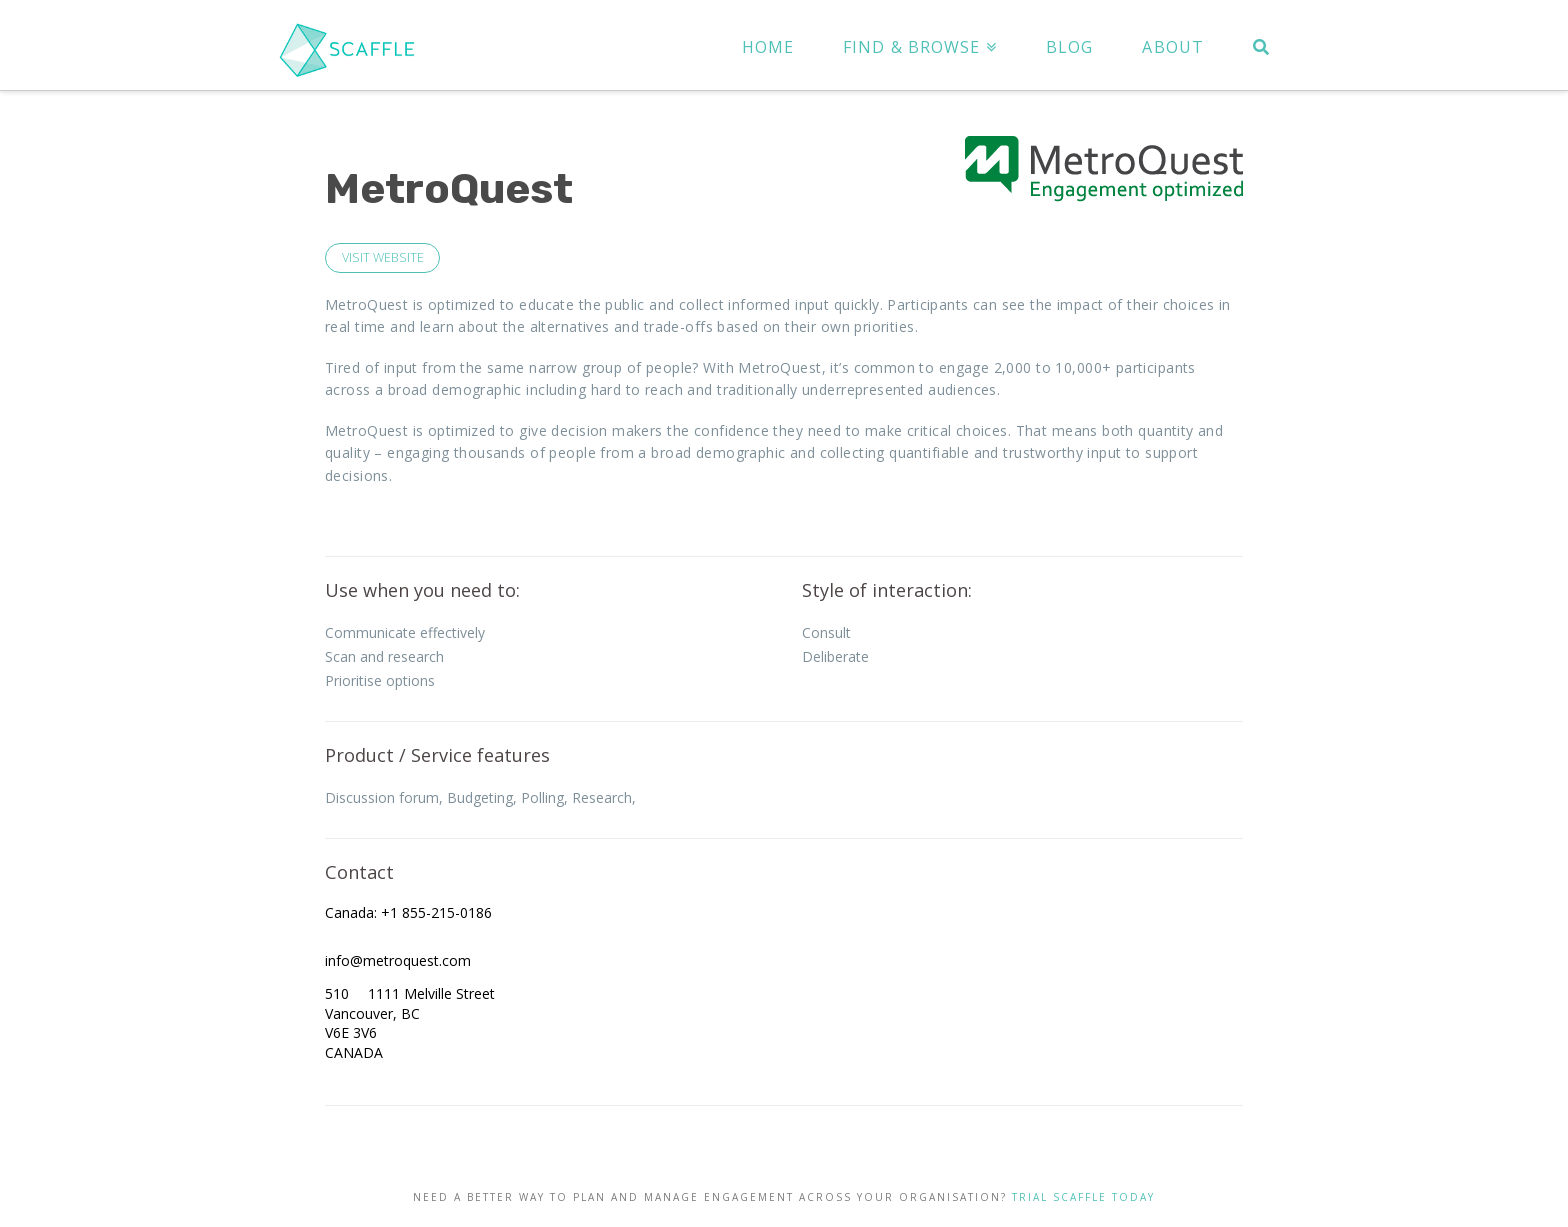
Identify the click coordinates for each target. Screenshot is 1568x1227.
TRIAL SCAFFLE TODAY (1083, 1197)
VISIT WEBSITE (383, 257)
